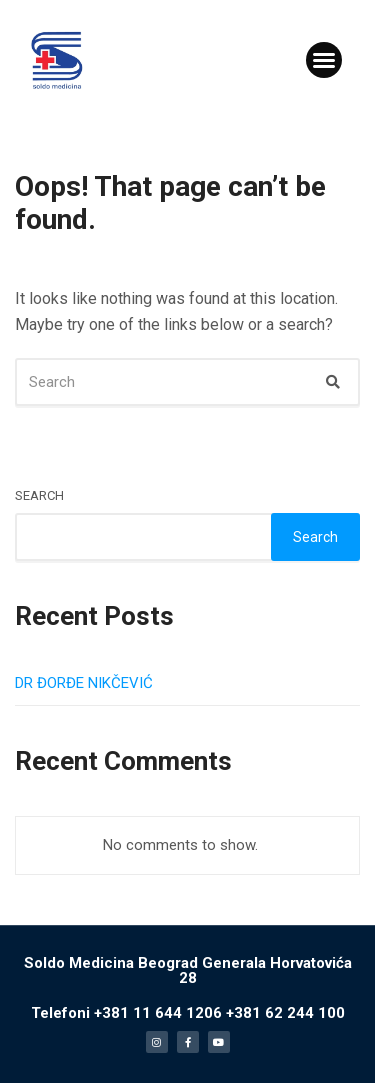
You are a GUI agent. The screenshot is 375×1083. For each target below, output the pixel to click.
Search (39, 495)
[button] (324, 60)
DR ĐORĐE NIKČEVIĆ (84, 683)
